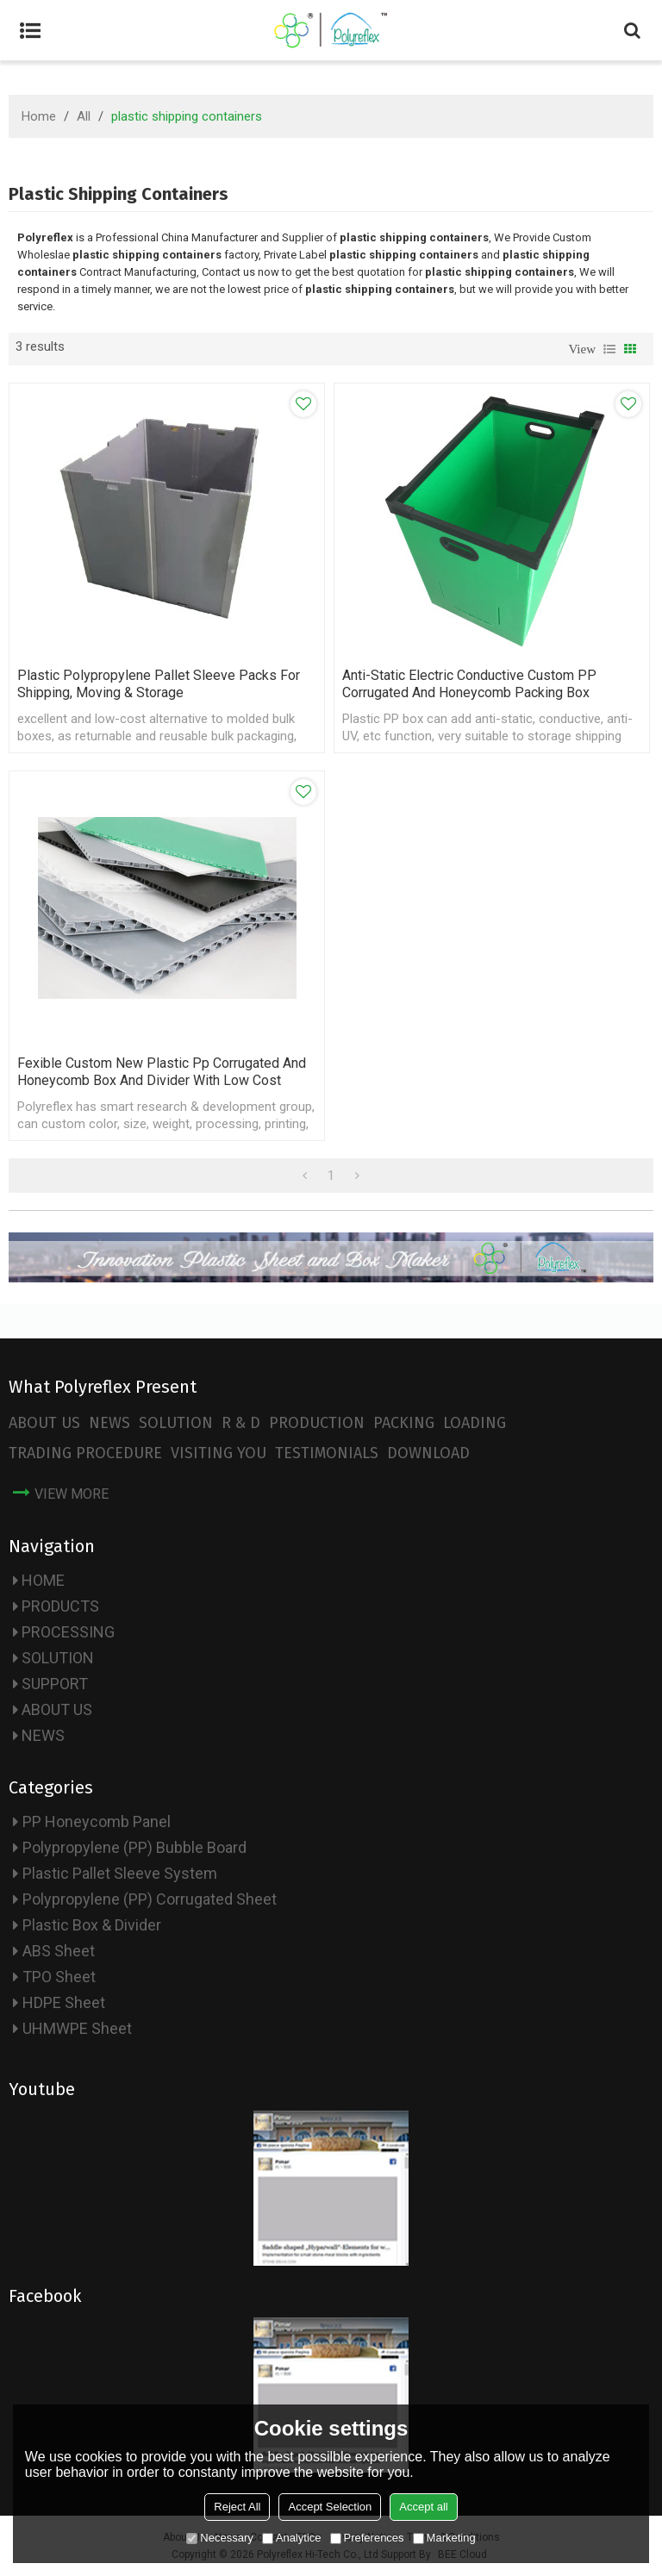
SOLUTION (176, 1422)
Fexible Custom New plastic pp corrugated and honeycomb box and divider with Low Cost (161, 1071)
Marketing (444, 2537)
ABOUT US (44, 1422)
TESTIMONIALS (326, 1453)
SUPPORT (55, 1684)
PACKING (403, 1422)
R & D (241, 1422)
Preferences (367, 2537)
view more (71, 1494)
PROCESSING (68, 1632)
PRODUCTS (60, 1606)
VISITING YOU (218, 1453)
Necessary (219, 2537)
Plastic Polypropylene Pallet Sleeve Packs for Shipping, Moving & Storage (158, 684)
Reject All (237, 2506)
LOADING (474, 1422)
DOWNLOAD (428, 1453)
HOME (43, 1580)
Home (39, 116)
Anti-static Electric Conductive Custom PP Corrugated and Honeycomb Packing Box (469, 684)
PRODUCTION (317, 1422)
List (609, 349)
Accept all (423, 2506)
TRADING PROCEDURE (85, 1453)
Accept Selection (330, 2506)
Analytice (292, 2537)
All (84, 116)
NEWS (109, 1422)
